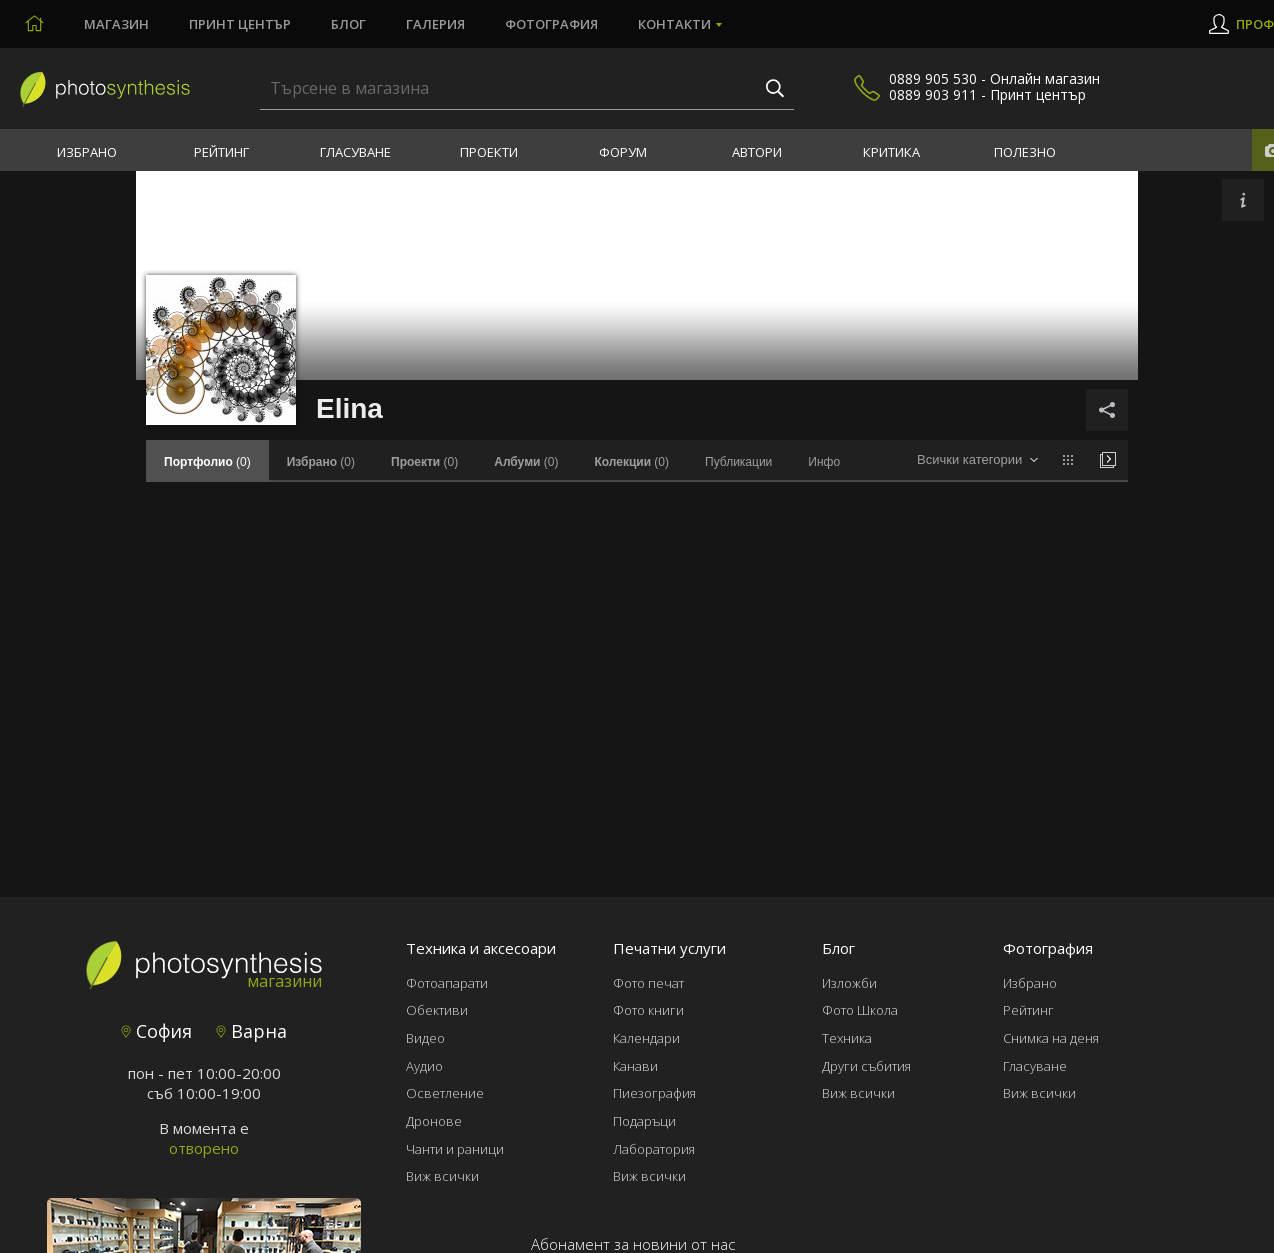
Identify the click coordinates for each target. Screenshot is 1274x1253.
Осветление (445, 1093)
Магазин (116, 24)
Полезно (1025, 152)
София (156, 1031)
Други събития (866, 1066)
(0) (321, 462)
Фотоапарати (447, 983)
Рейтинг (221, 152)
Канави (635, 1066)
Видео (425, 1038)
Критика (891, 152)
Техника (847, 1038)
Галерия (435, 24)
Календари (646, 1038)
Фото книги (648, 1010)
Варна (251, 1031)
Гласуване (355, 152)
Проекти (489, 152)
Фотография (551, 24)
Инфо (824, 462)
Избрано (87, 152)
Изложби (849, 983)
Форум (623, 152)
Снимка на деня (1051, 1038)
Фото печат (648, 983)
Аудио (424, 1066)
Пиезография (654, 1093)
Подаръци (644, 1121)
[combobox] (977, 460)
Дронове (434, 1121)
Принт (240, 24)
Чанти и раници (455, 1149)
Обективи (437, 1010)
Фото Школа (860, 1010)
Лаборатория (654, 1149)
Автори (757, 152)
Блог (348, 24)
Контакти (674, 24)
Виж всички (442, 1176)
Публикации (738, 462)
